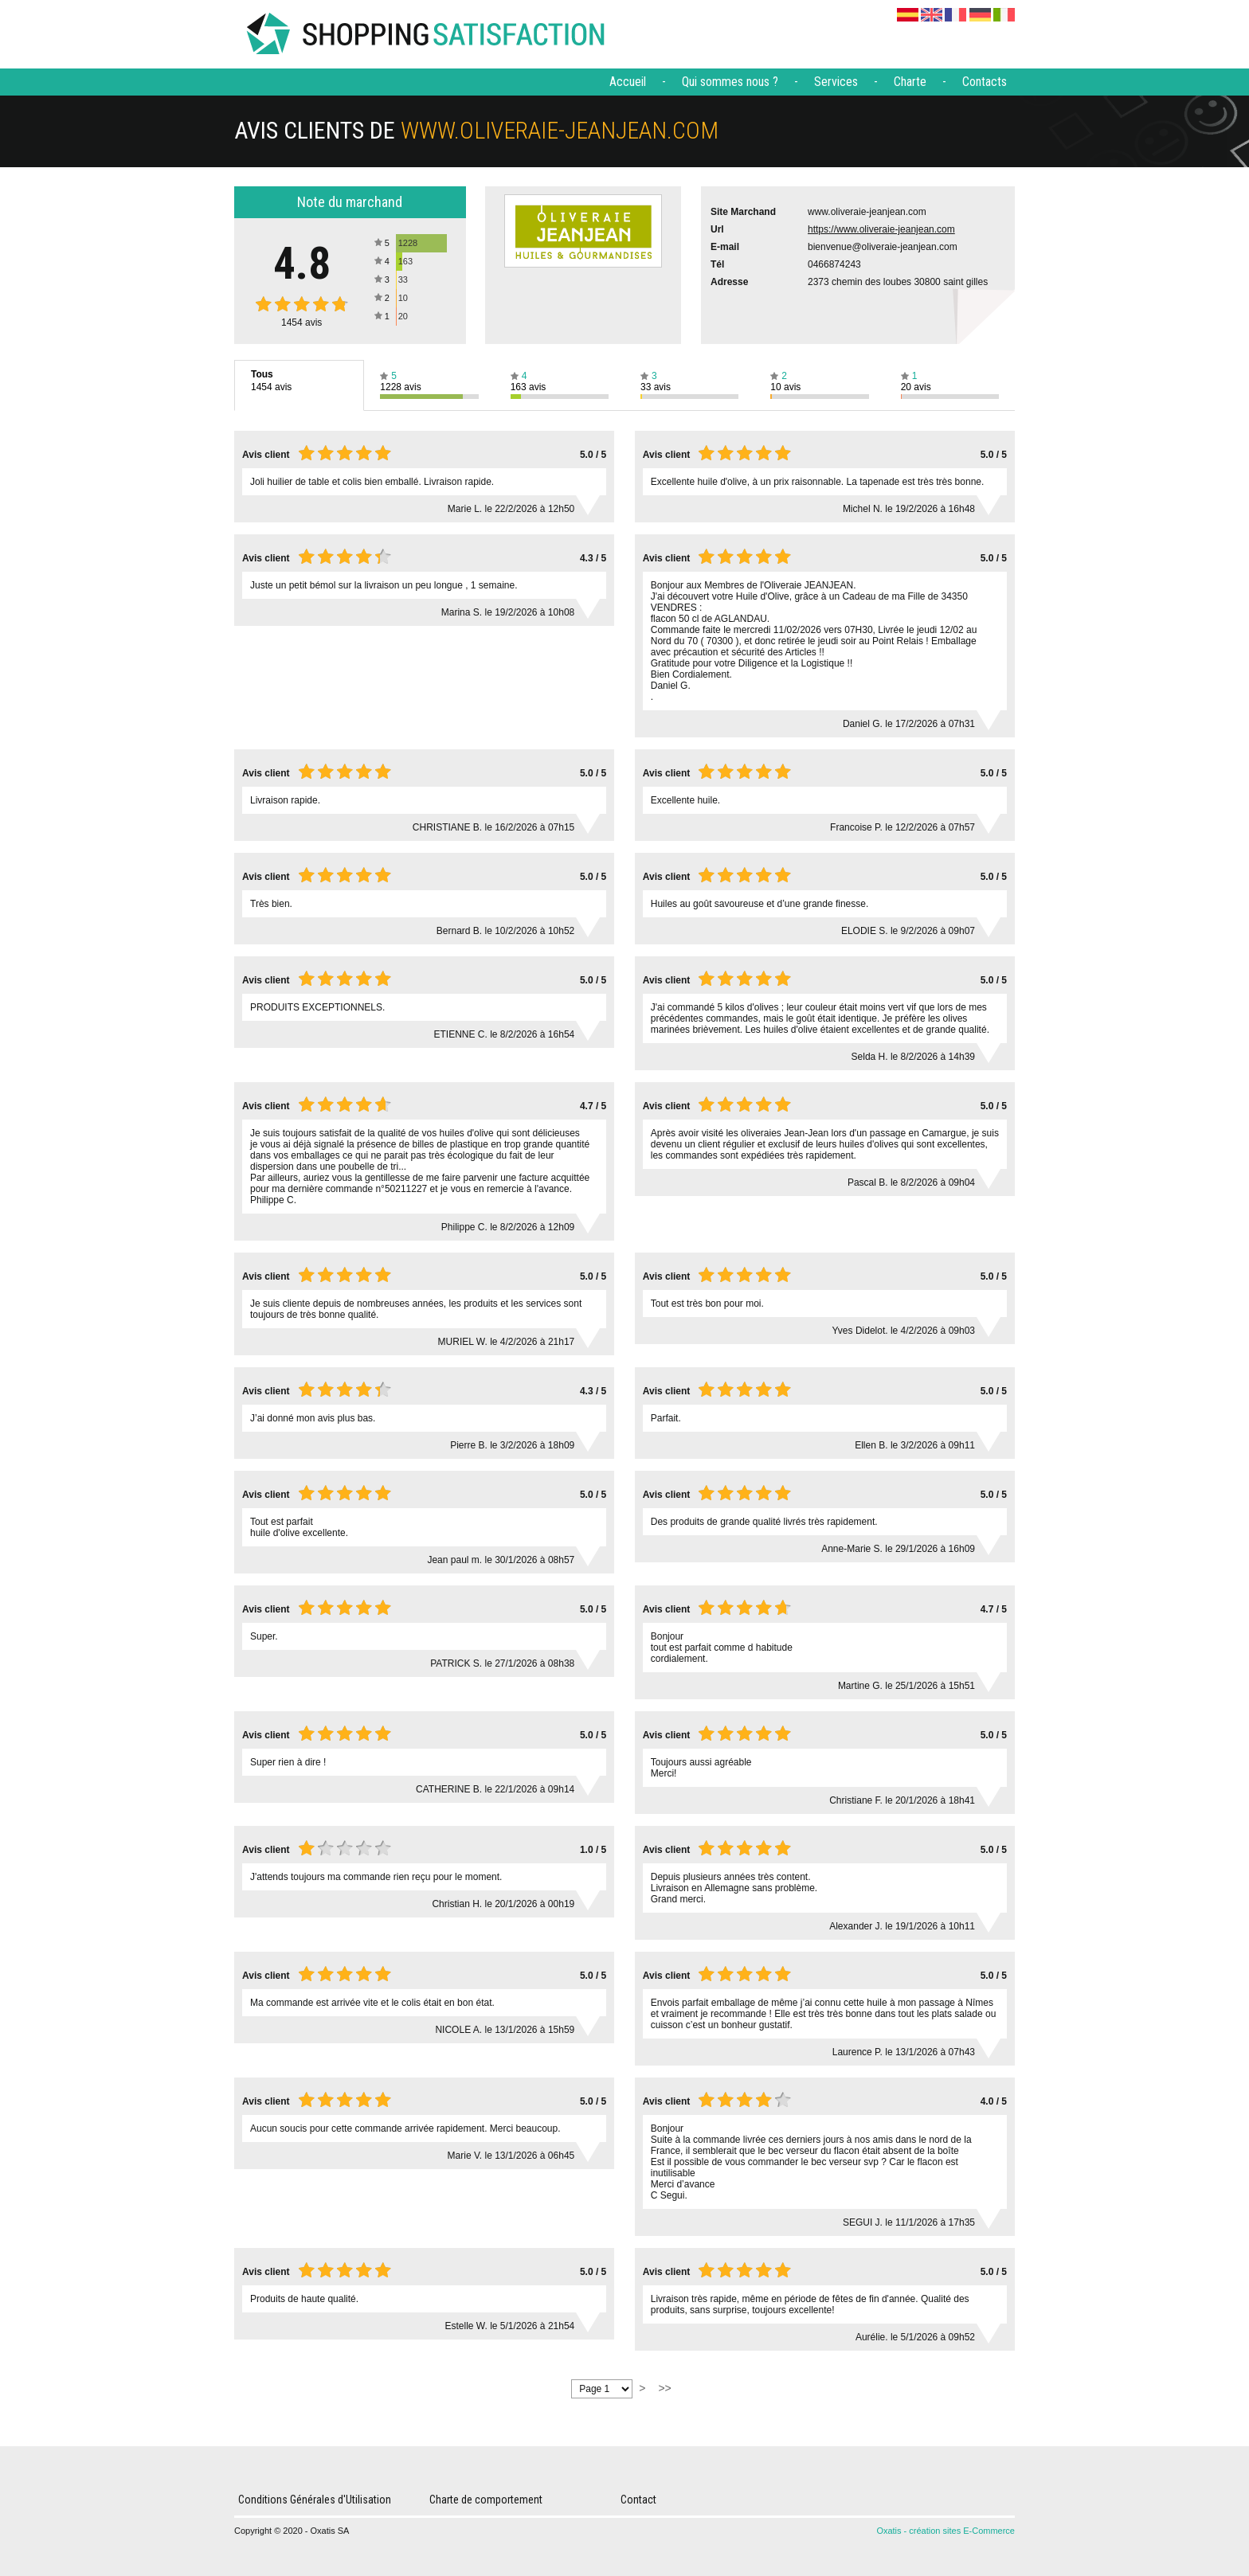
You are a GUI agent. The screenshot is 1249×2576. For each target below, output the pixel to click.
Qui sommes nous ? (730, 81)
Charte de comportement (485, 2499)
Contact (638, 2499)
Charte (910, 81)
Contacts (984, 81)
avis (301, 322)
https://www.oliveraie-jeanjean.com (881, 229)
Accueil (627, 81)
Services (836, 81)
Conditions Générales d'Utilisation (314, 2499)
